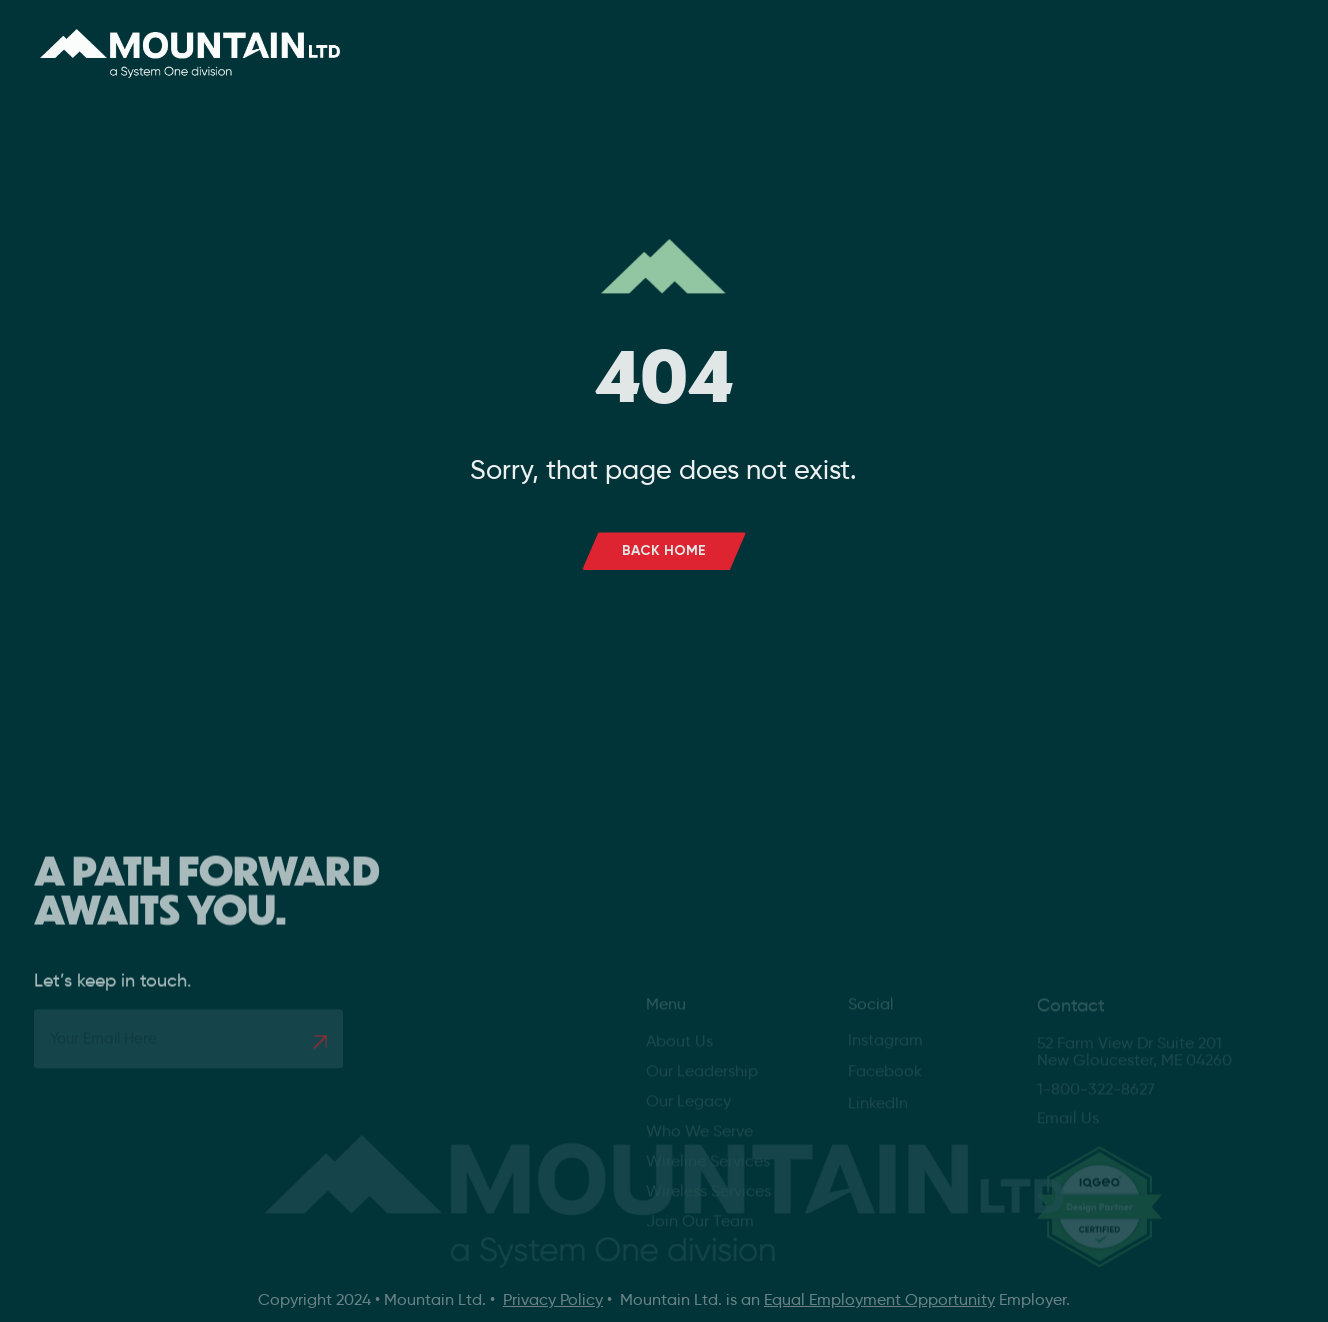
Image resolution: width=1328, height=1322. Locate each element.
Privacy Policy (553, 1299)
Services (672, 39)
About (535, 39)
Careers (801, 40)
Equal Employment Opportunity (879, 1299)
